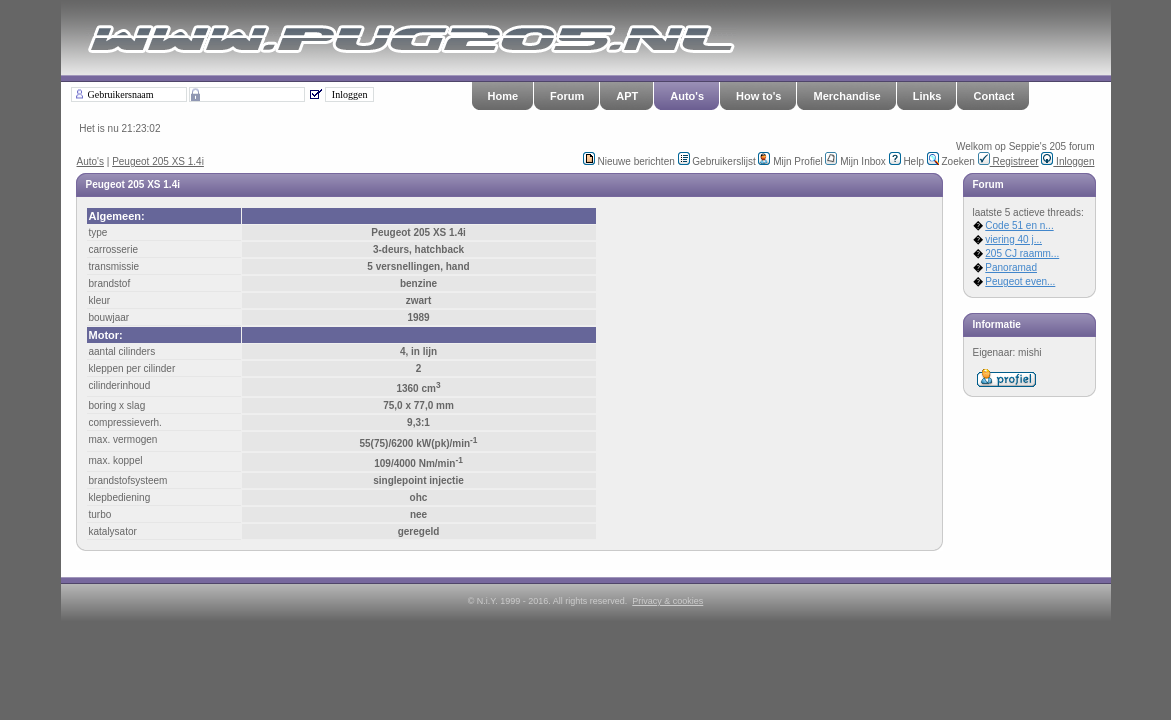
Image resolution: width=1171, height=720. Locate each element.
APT (627, 96)
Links (927, 96)
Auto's (687, 96)
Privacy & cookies (667, 601)
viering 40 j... (1013, 239)
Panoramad (1011, 267)
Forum (567, 96)
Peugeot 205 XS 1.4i (158, 161)
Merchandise (846, 96)
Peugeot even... (1020, 281)
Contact (993, 96)
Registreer (1008, 161)
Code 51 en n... (1019, 225)
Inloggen (1067, 161)
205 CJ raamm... (1022, 253)
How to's (758, 96)
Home (503, 96)
